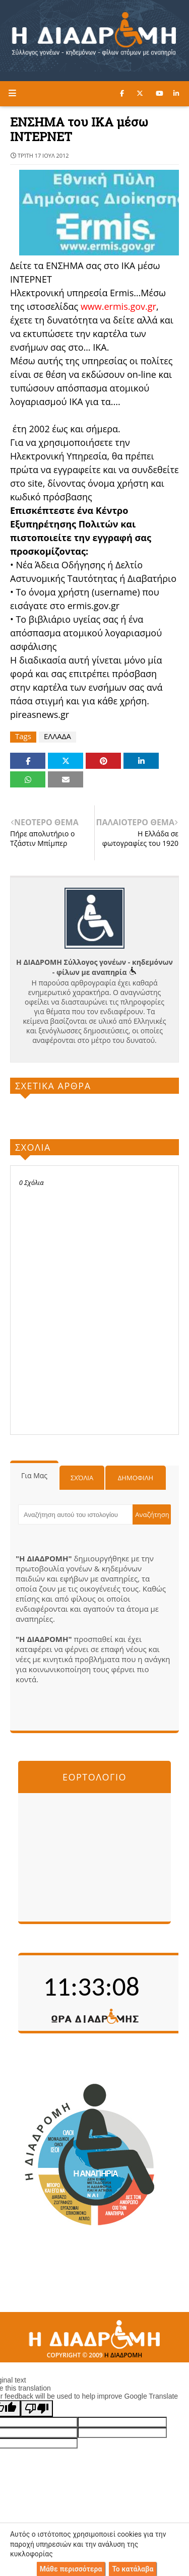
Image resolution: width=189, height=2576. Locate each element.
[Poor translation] (37, 2408)
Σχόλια (82, 1477)
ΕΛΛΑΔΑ (57, 736)
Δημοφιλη (135, 1477)
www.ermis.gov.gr (118, 306)
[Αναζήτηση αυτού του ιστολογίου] (75, 1514)
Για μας (34, 1475)
